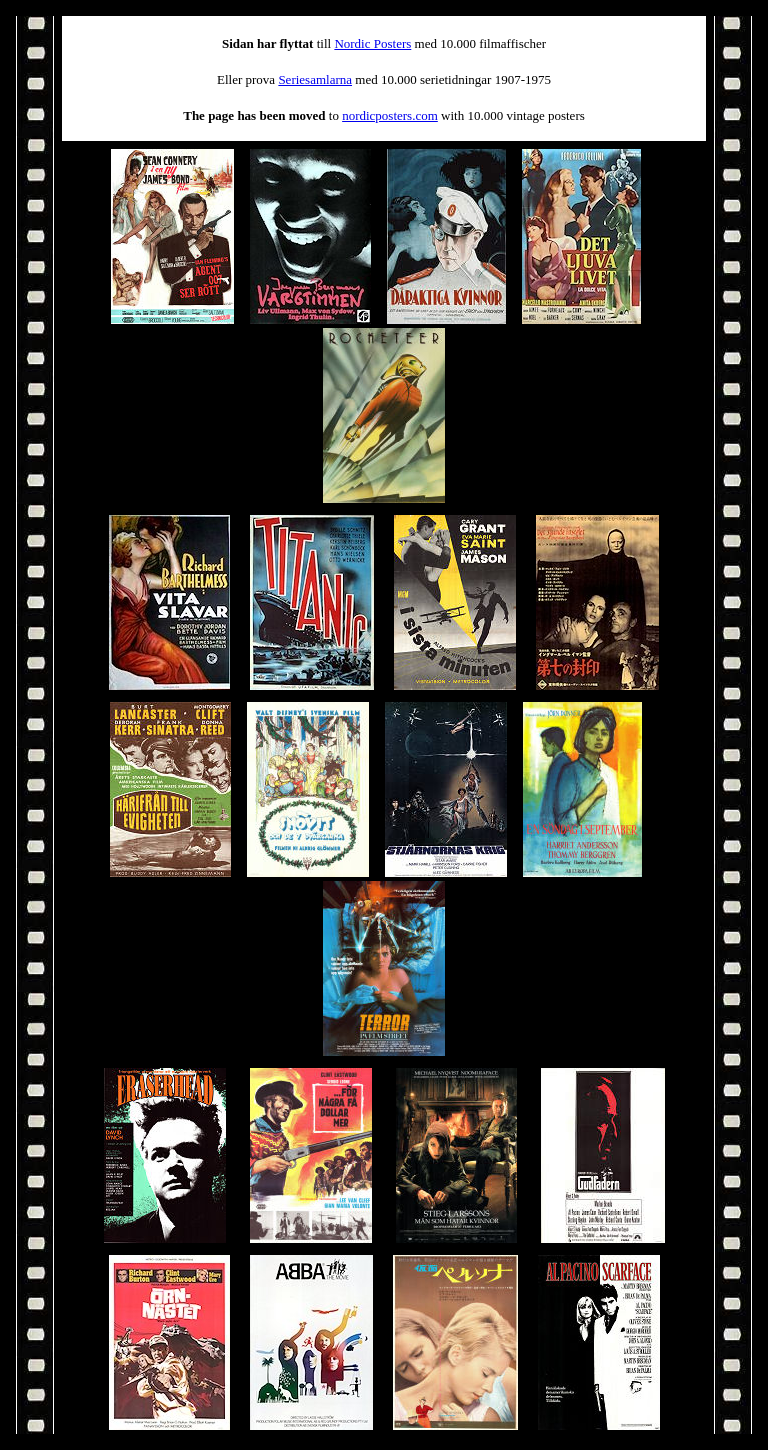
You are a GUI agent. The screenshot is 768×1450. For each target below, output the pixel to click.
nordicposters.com (390, 115)
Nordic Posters (372, 43)
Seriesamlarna (315, 79)
